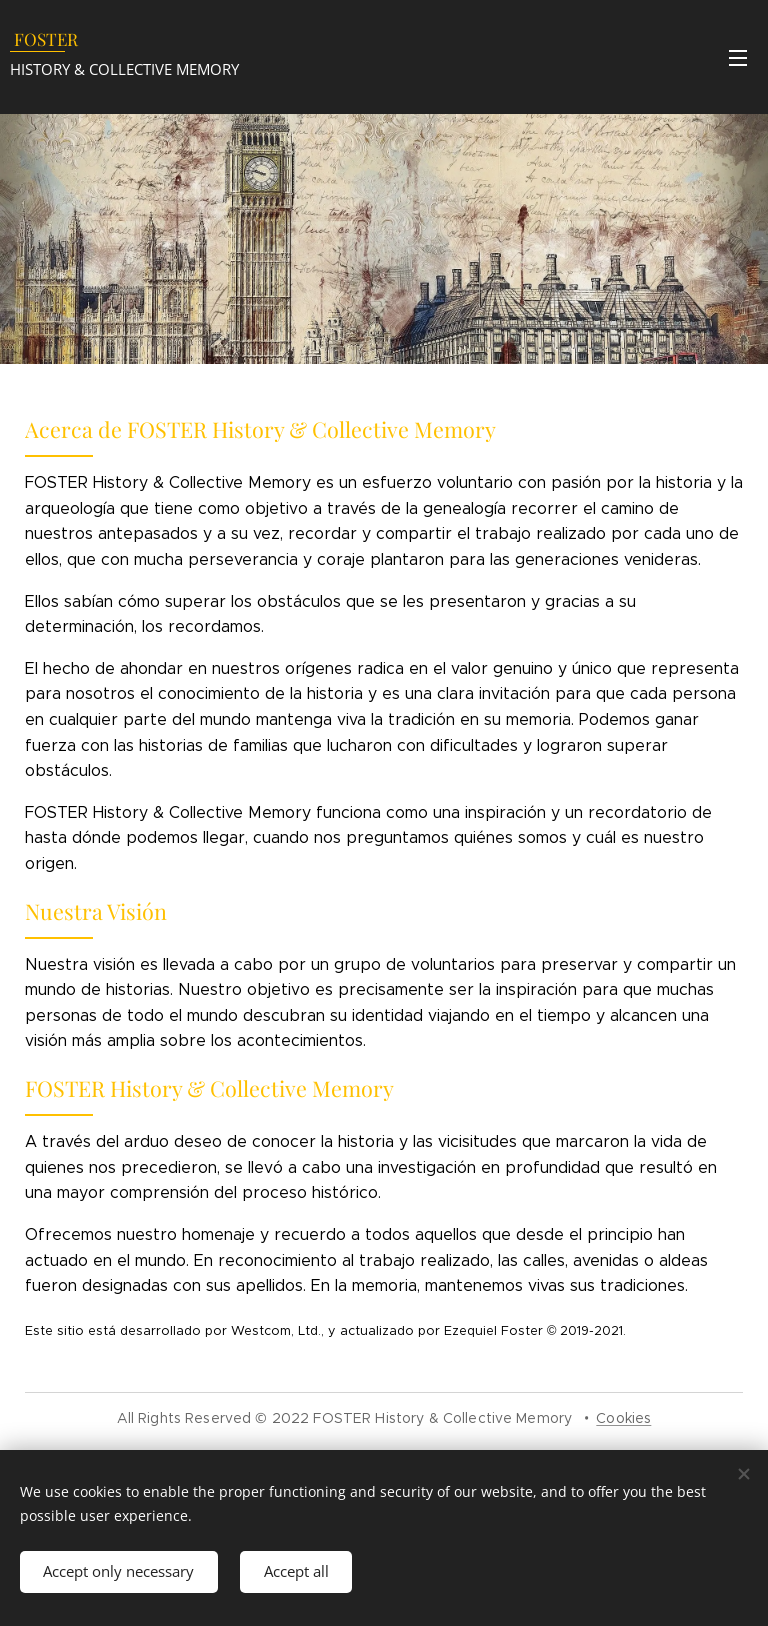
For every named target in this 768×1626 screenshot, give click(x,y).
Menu (738, 58)
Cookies (623, 1418)
